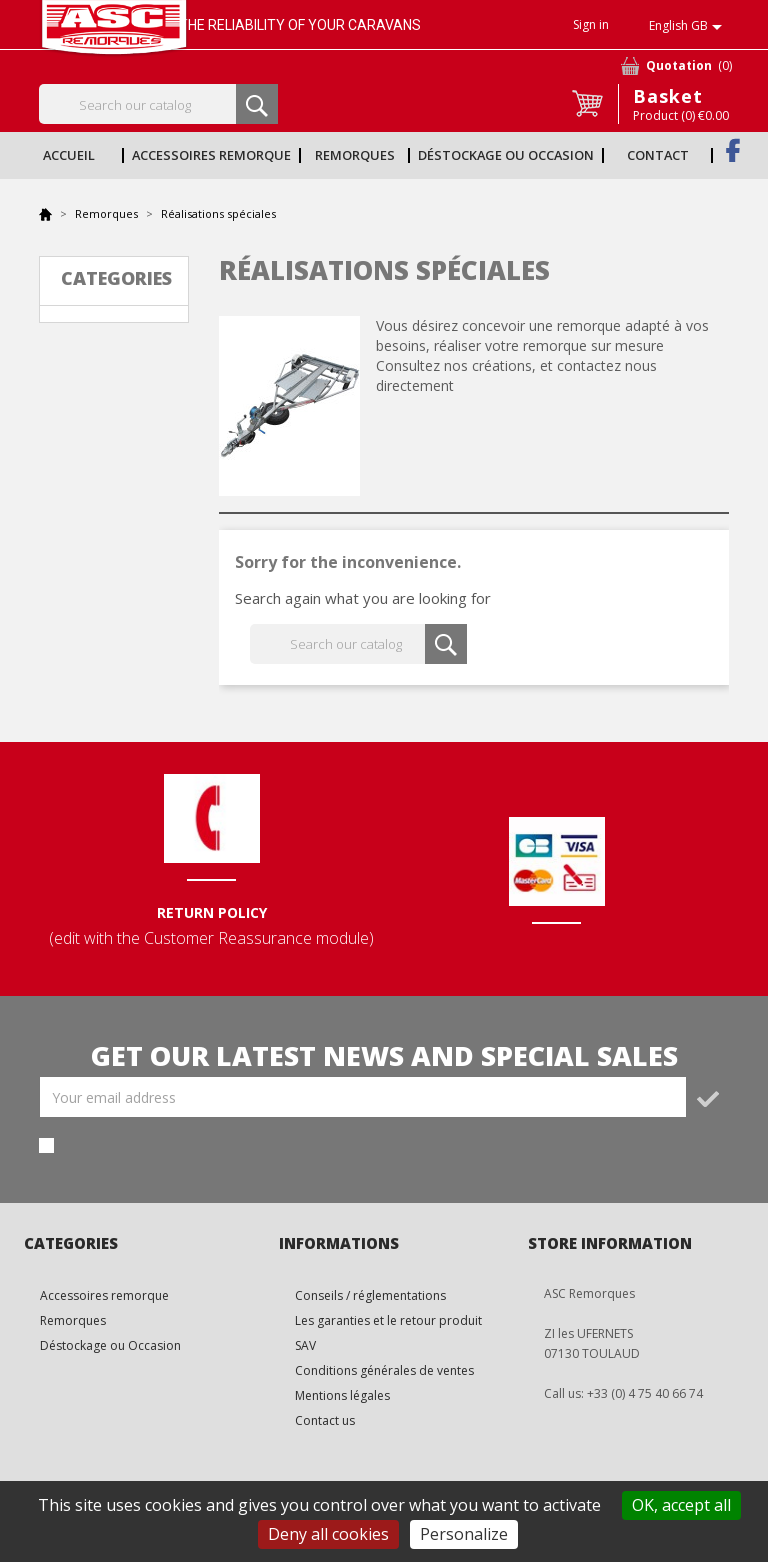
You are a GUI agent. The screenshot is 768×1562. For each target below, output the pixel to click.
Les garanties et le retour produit (388, 1320)
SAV (305, 1345)
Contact (658, 155)
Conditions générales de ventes (384, 1370)
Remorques (355, 155)
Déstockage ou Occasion (506, 155)
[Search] (158, 104)
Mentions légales (342, 1395)
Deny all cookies (328, 1534)
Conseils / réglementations (370, 1295)
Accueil (69, 155)
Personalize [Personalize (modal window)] (464, 1534)
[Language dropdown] (689, 27)
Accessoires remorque (211, 155)
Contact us (325, 1420)
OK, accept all (681, 1505)
